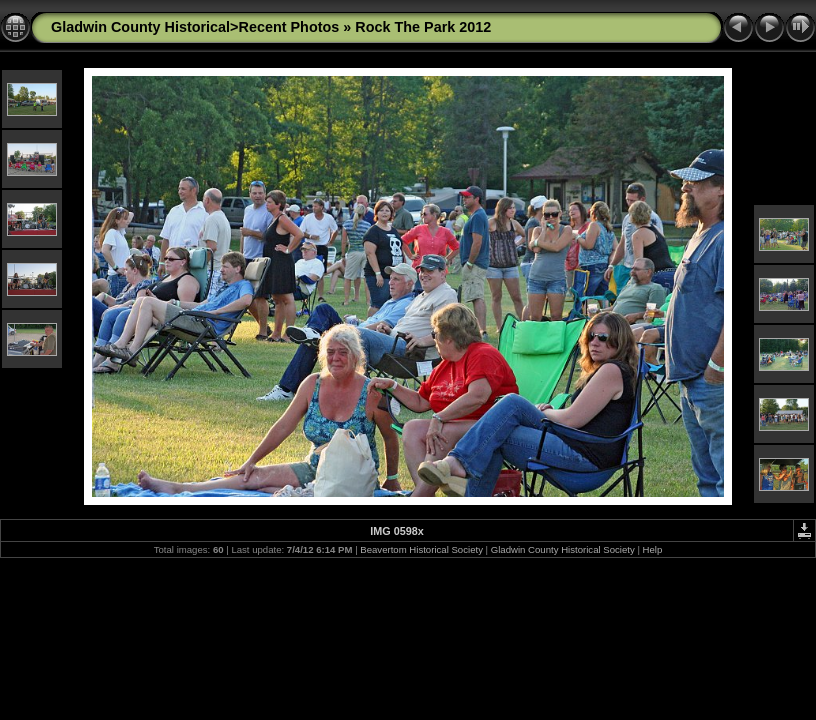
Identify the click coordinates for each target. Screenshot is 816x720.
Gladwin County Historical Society (563, 549)
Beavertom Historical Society (421, 549)
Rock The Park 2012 (423, 27)
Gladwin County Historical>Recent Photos (195, 27)
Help (653, 549)
